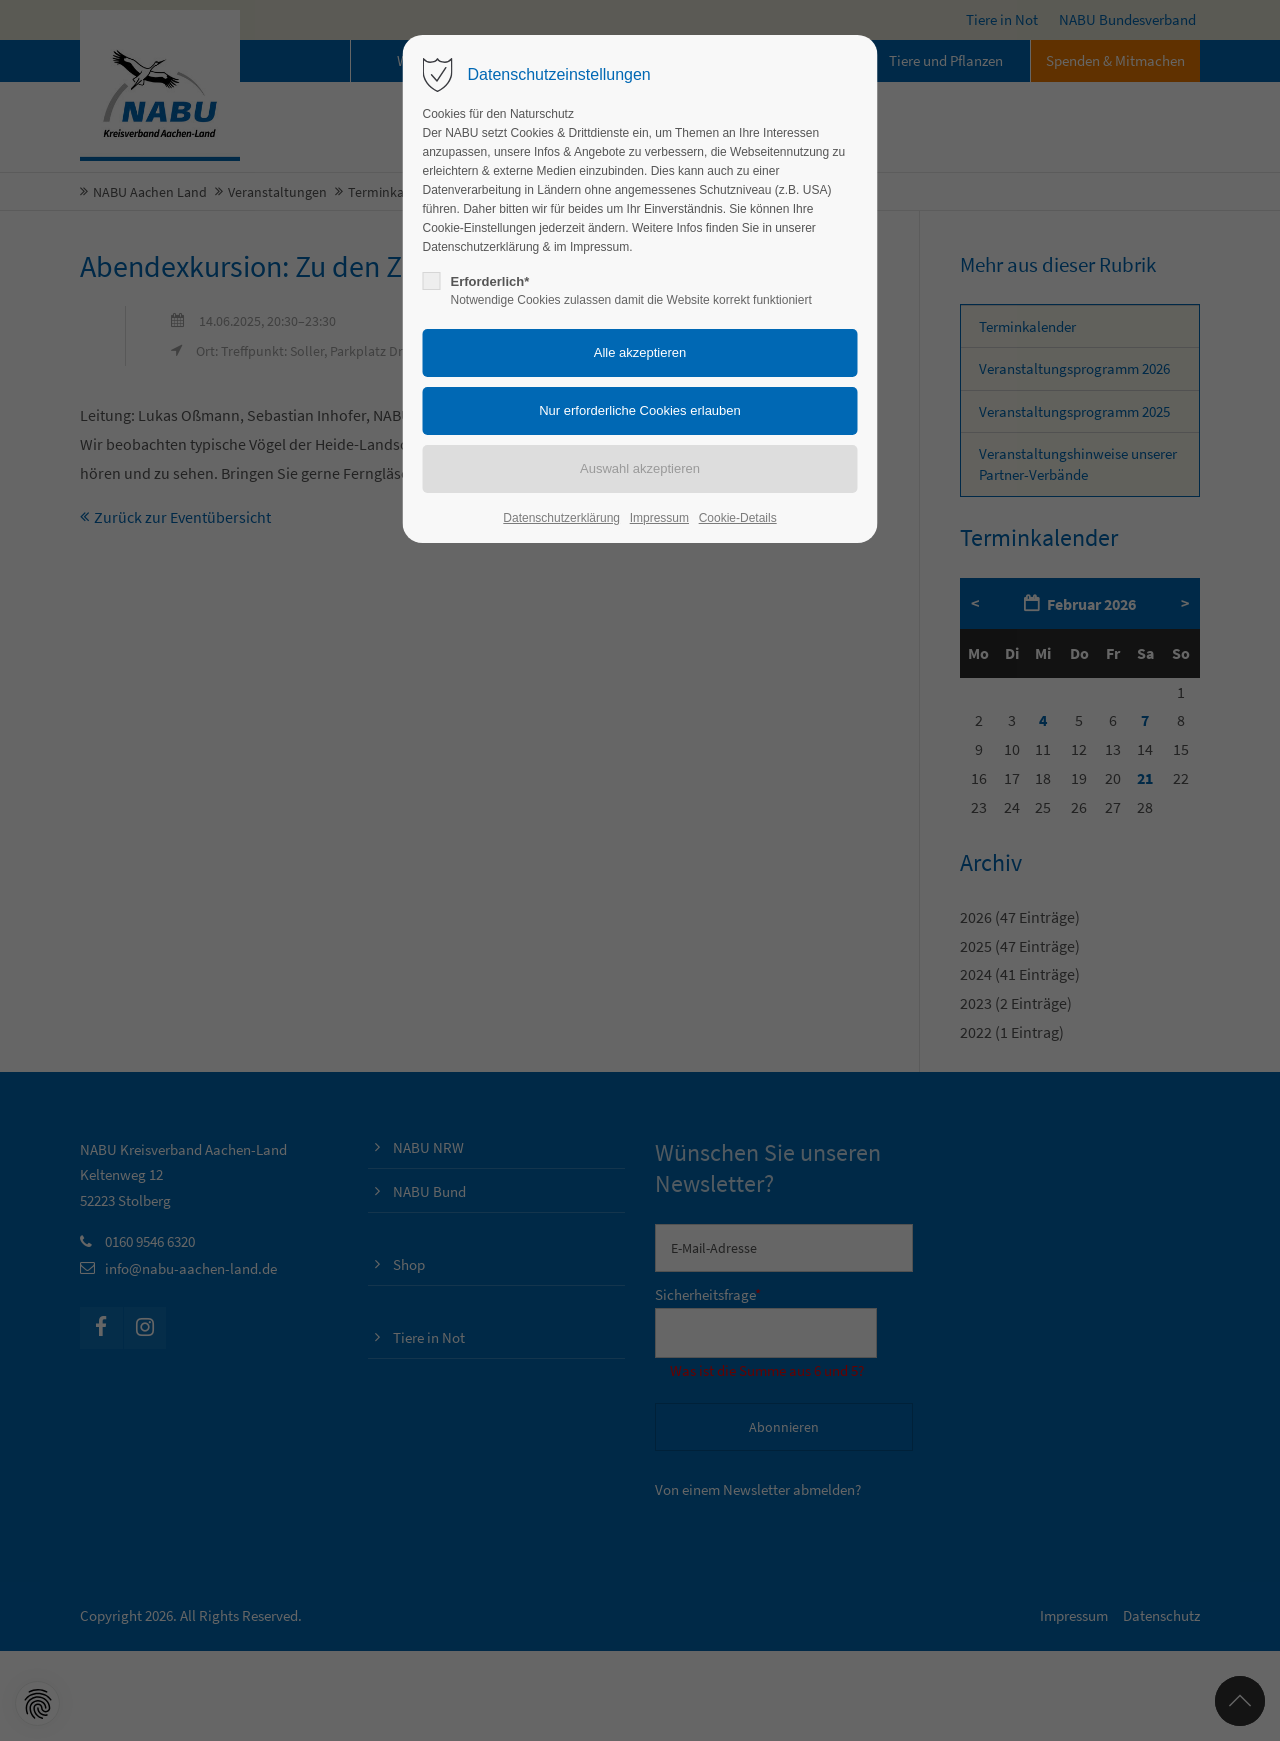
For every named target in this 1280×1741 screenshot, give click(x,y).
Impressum (659, 518)
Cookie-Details (738, 518)
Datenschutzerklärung (561, 518)
